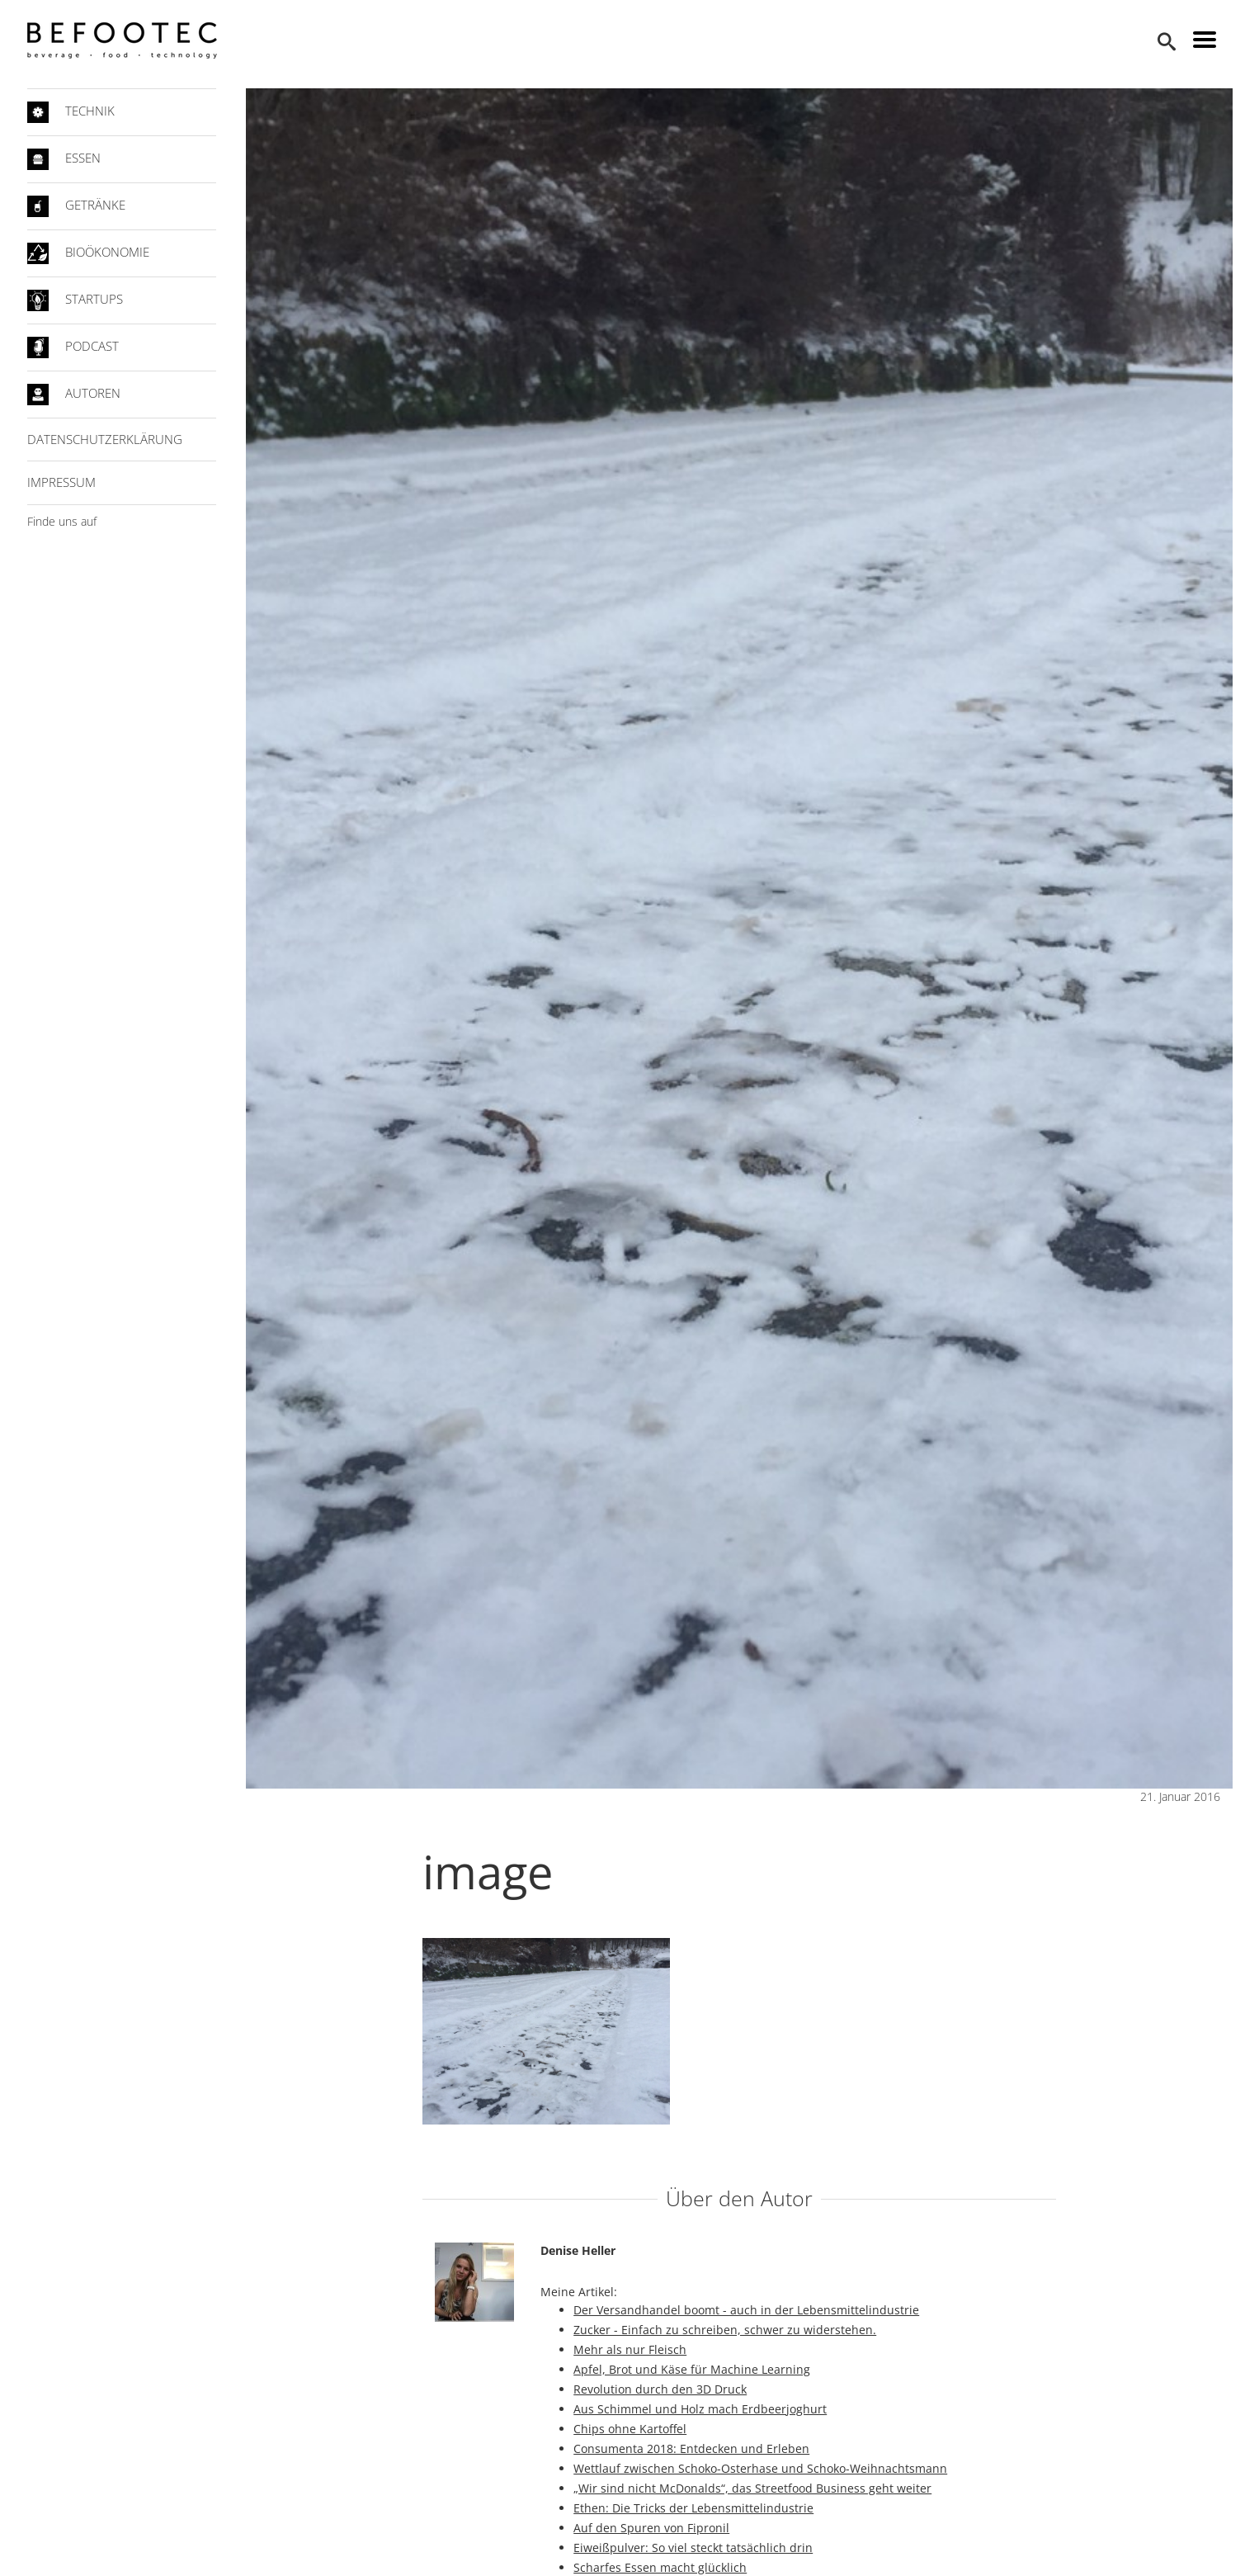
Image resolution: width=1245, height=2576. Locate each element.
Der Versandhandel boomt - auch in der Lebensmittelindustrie (746, 2310)
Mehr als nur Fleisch (629, 2349)
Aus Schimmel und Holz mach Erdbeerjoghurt (700, 2409)
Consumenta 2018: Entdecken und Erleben (691, 2448)
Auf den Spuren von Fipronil (651, 2528)
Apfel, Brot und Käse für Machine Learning (691, 2369)
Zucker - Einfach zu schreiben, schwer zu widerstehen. (724, 2329)
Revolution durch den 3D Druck (660, 2389)
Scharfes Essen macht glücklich (660, 2567)
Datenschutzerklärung (104, 439)
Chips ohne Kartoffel (629, 2429)
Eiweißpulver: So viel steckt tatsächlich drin (693, 2547)
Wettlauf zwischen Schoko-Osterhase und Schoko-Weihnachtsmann (760, 2468)
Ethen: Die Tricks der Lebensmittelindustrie (693, 2508)
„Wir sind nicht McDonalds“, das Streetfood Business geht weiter (752, 2488)
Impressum (61, 482)
